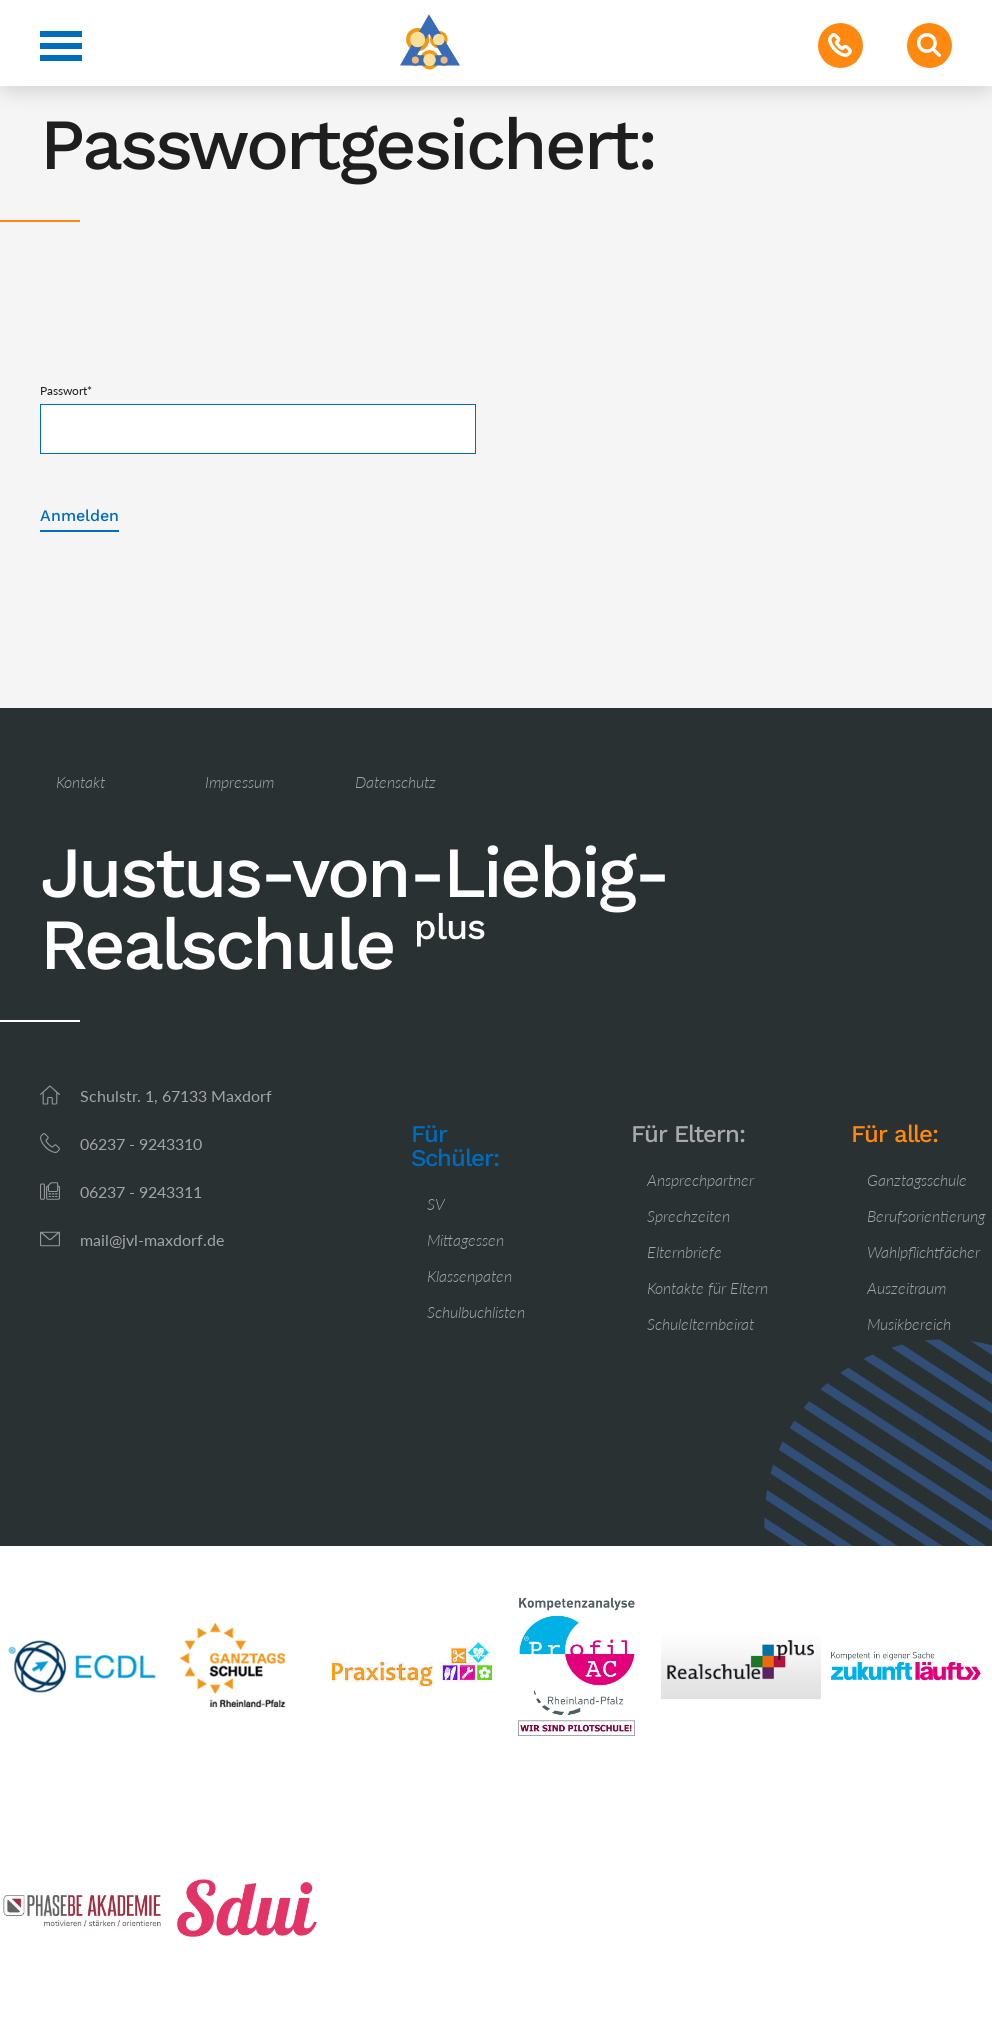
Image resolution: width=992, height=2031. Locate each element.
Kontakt (80, 781)
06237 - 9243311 (141, 1191)
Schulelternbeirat (700, 1323)
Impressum (239, 781)
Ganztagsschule (917, 1179)
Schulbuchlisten (476, 1311)
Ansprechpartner (700, 1179)
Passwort (66, 390)
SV (436, 1203)
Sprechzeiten (688, 1215)
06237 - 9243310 (141, 1143)
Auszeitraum (906, 1287)
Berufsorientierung (926, 1215)
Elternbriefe (684, 1251)
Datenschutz (395, 781)
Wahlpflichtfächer (923, 1251)
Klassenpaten (469, 1275)
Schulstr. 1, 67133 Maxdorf (176, 1095)
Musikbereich (909, 1323)
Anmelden (79, 515)
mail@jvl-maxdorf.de (152, 1239)
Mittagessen (465, 1239)
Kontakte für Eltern (707, 1287)
